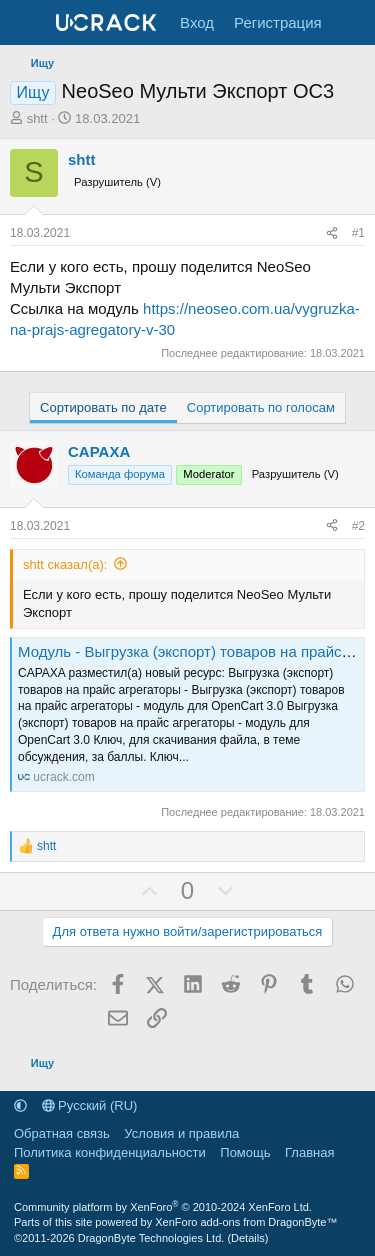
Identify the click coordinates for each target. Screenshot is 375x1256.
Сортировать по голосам (261, 407)
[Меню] (27, 23)
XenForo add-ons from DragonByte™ (246, 1222)
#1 (358, 233)
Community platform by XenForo (163, 1207)
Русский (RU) (90, 1105)
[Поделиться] (332, 233)
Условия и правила (181, 1133)
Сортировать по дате (103, 407)
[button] (20, 1105)
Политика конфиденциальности (110, 1152)
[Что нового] (351, 22)
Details (248, 1238)
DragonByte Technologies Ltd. (151, 1238)
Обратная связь (62, 1133)
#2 (358, 526)
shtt (37, 118)
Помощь (245, 1152)
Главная (309, 1152)
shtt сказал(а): (65, 564)
